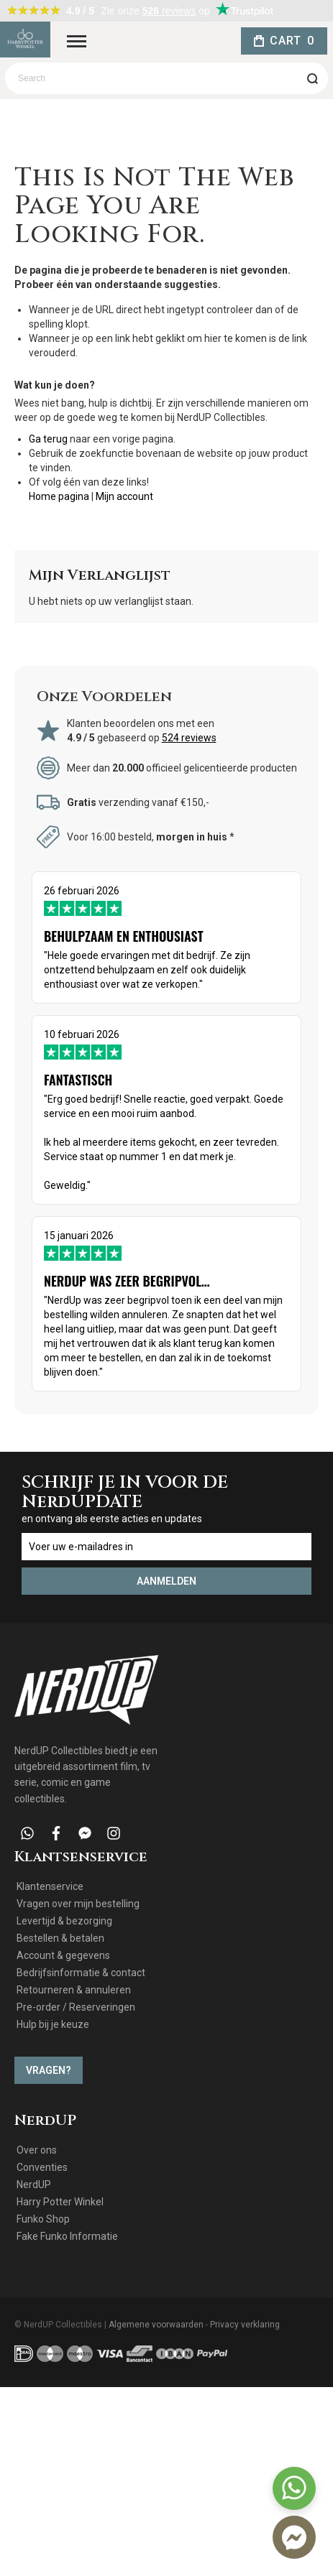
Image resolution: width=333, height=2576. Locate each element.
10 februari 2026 (166, 1110)
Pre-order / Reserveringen (76, 2007)
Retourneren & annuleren (74, 1990)
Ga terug (48, 439)
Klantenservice (50, 1886)
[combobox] (166, 78)
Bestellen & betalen (60, 1938)
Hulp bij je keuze (53, 2024)
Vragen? (48, 2070)
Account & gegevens (63, 1955)
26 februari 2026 (166, 938)
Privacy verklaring (245, 2325)
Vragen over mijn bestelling (78, 1903)
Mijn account (124, 496)
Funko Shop (43, 2219)
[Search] (312, 78)
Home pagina (59, 496)
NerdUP (34, 2184)
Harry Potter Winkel (60, 2201)
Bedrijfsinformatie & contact (81, 1972)
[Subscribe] (166, 1581)
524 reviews (189, 737)
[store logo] (25, 40)
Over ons (37, 2150)
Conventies (42, 2167)
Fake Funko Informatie (67, 2236)
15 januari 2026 (166, 1304)
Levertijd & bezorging (64, 1921)
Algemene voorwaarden (156, 2325)
